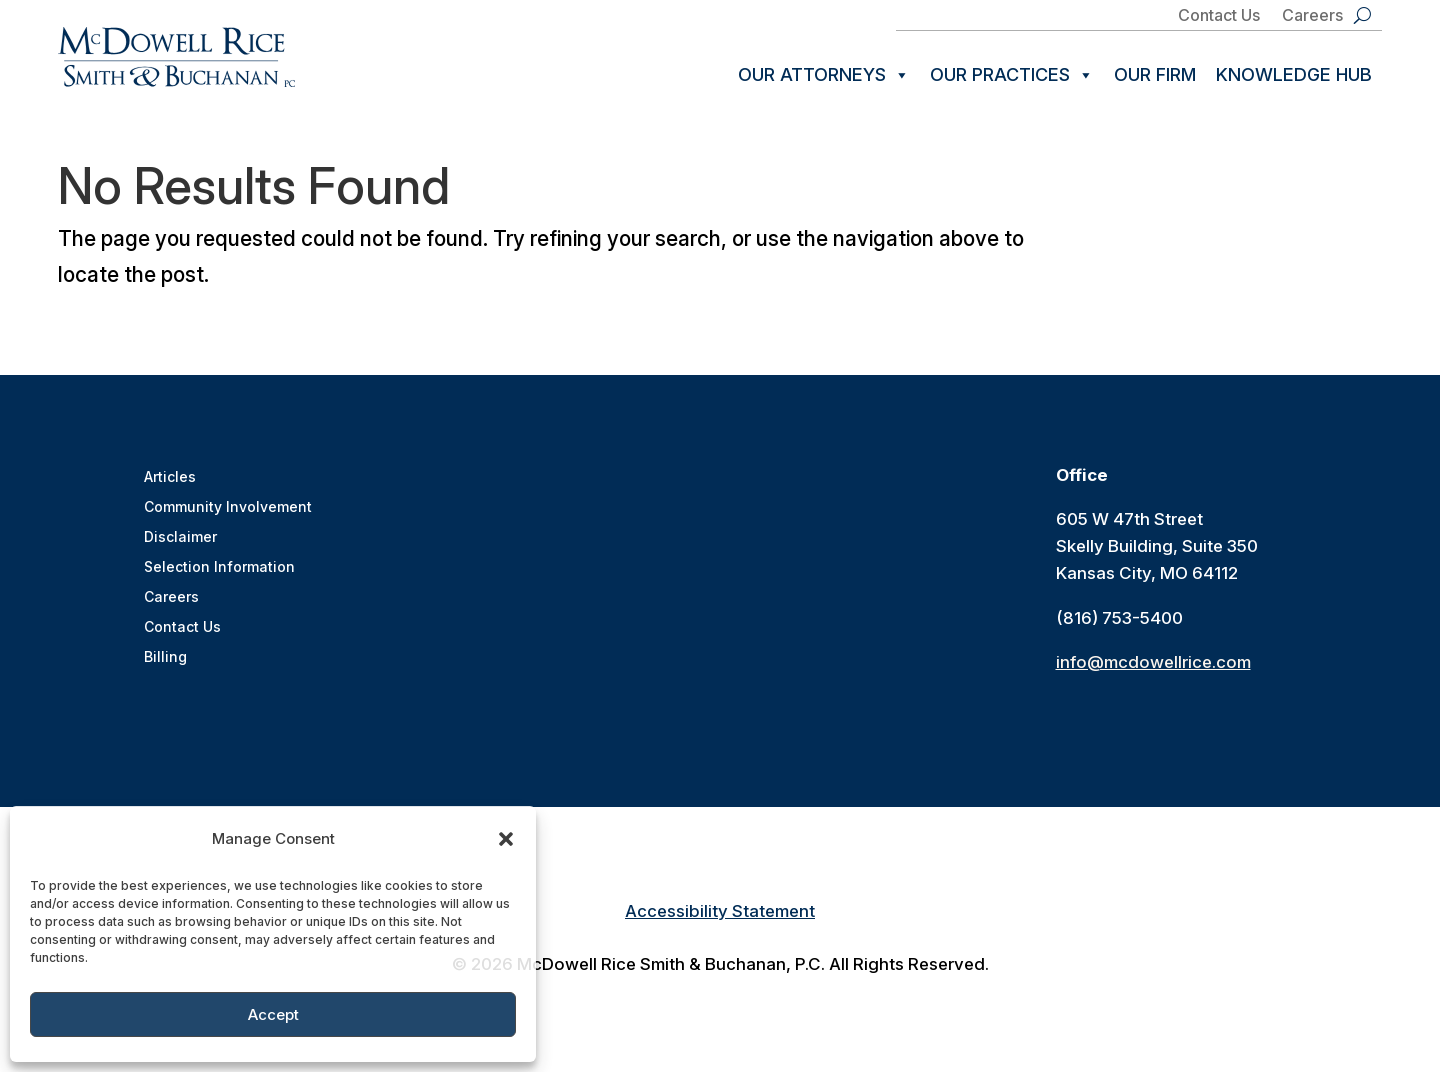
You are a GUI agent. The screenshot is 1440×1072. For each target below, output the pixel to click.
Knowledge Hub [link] (1294, 74)
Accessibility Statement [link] (720, 914)
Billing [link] (165, 660)
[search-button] (1362, 15)
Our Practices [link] (1012, 75)
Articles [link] (170, 480)
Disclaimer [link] (180, 540)
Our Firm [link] (1155, 74)
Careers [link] (1312, 16)
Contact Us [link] (1219, 16)
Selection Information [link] (219, 570)
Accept (273, 1014)
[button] (506, 839)
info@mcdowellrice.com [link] (1153, 665)
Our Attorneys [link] (824, 75)
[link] (176, 57)
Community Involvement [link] (228, 510)
